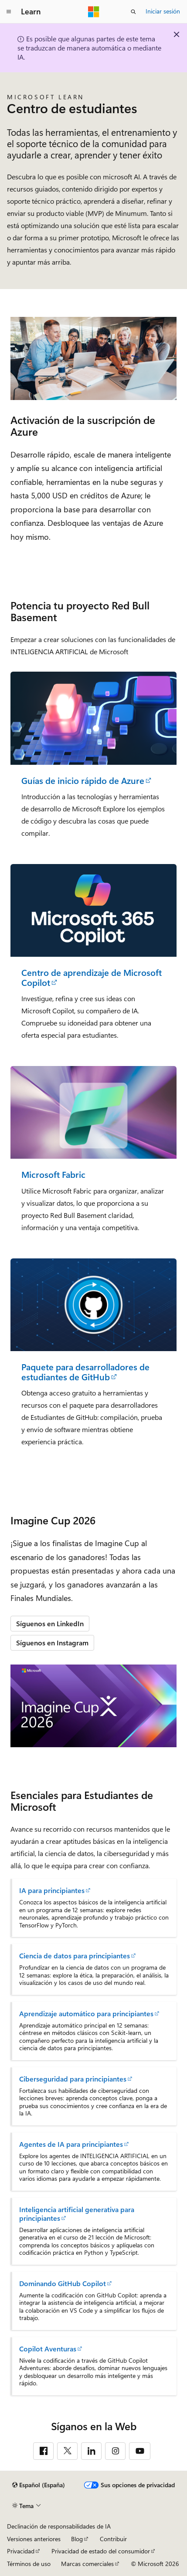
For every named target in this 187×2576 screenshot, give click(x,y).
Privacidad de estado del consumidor (100, 2551)
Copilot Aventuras (47, 2348)
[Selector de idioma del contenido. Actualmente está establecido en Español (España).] (38, 2485)
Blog (77, 2539)
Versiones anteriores (34, 2539)
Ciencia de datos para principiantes (74, 1955)
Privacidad (20, 2551)
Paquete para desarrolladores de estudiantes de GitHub (85, 1372)
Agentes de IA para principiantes (71, 2144)
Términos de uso (29, 2563)
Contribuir (113, 2539)
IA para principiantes (52, 1890)
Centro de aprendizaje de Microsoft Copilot (91, 977)
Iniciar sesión (163, 11)
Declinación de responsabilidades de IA (59, 2526)
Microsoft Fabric (53, 1175)
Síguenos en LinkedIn (50, 1623)
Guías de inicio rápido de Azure (82, 781)
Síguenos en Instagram (52, 1642)
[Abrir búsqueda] (133, 12)
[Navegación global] (8, 12)
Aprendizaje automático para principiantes (86, 2013)
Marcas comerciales (87, 2563)
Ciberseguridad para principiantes (72, 2079)
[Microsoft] (93, 11)
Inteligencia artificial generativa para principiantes (76, 2214)
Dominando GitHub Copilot (62, 2283)
